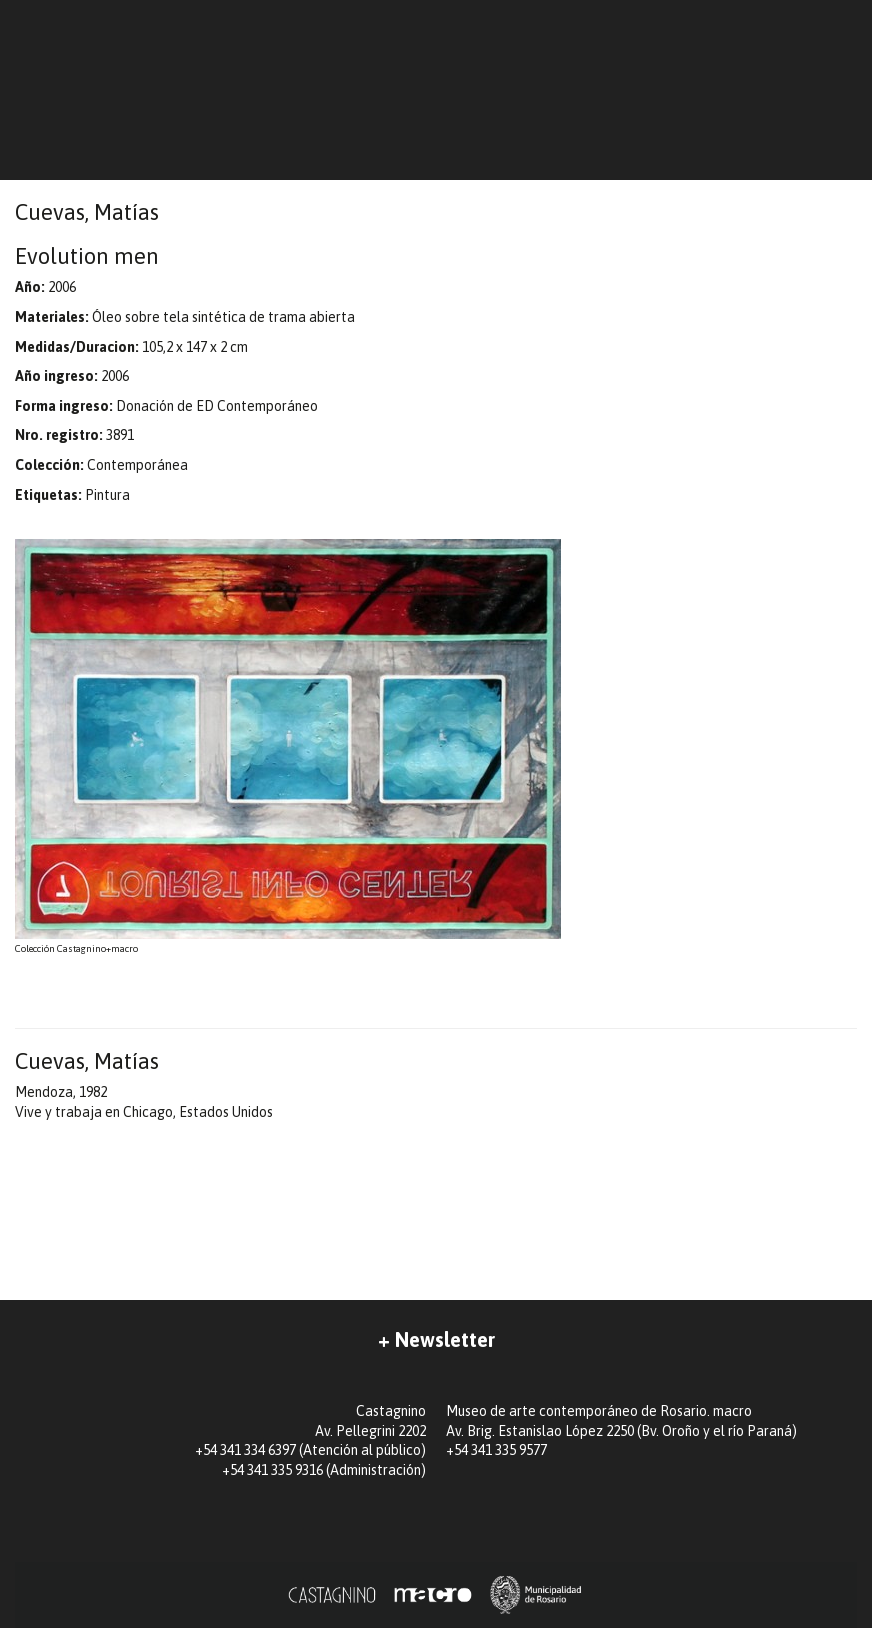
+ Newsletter (436, 1339)
